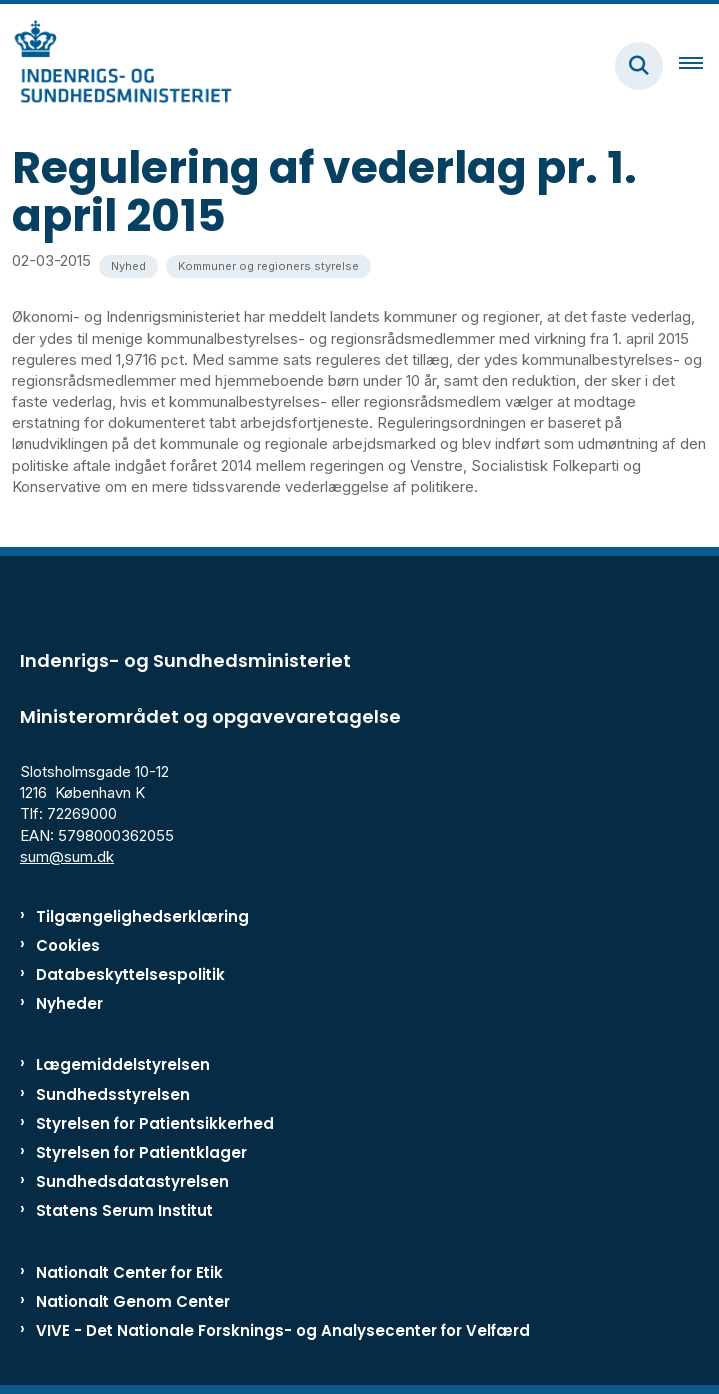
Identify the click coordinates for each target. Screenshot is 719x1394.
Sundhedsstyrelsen (113, 1094)
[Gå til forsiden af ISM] (116, 65)
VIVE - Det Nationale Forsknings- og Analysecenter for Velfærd (283, 1330)
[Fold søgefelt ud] (639, 66)
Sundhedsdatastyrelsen (132, 1181)
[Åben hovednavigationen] (699, 66)
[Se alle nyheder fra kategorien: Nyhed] (128, 266)
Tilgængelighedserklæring (142, 916)
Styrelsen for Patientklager (141, 1152)
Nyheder (69, 1003)
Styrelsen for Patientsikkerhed (155, 1123)
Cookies (68, 945)
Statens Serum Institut (124, 1210)
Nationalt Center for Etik (129, 1272)
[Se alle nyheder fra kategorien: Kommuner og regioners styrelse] (268, 266)
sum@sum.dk (67, 856)
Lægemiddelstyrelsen (123, 1064)
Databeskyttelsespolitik (130, 974)
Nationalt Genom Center (133, 1301)
